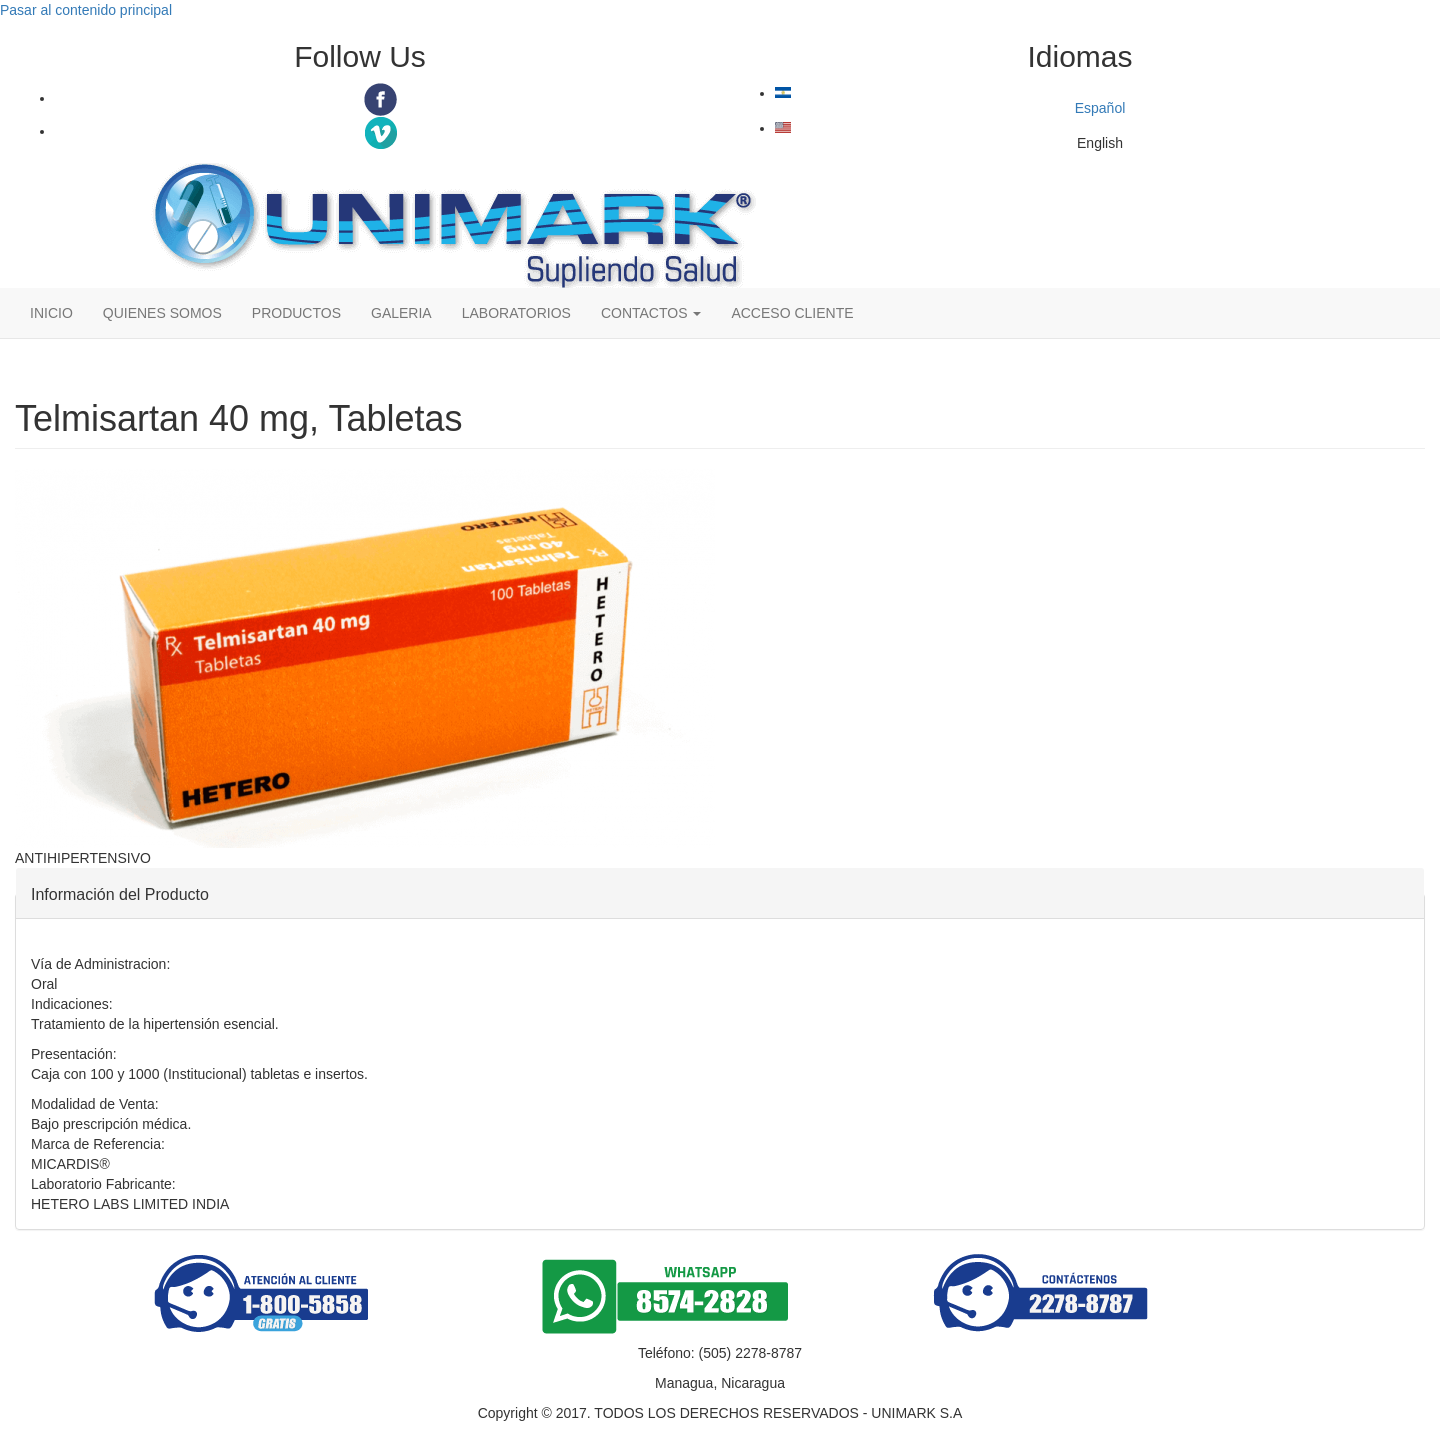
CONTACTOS (651, 313)
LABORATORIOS (516, 313)
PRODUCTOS (296, 313)
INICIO (51, 313)
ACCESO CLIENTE (792, 313)
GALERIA (401, 313)
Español (950, 101)
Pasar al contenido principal (86, 10)
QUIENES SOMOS (162, 313)
